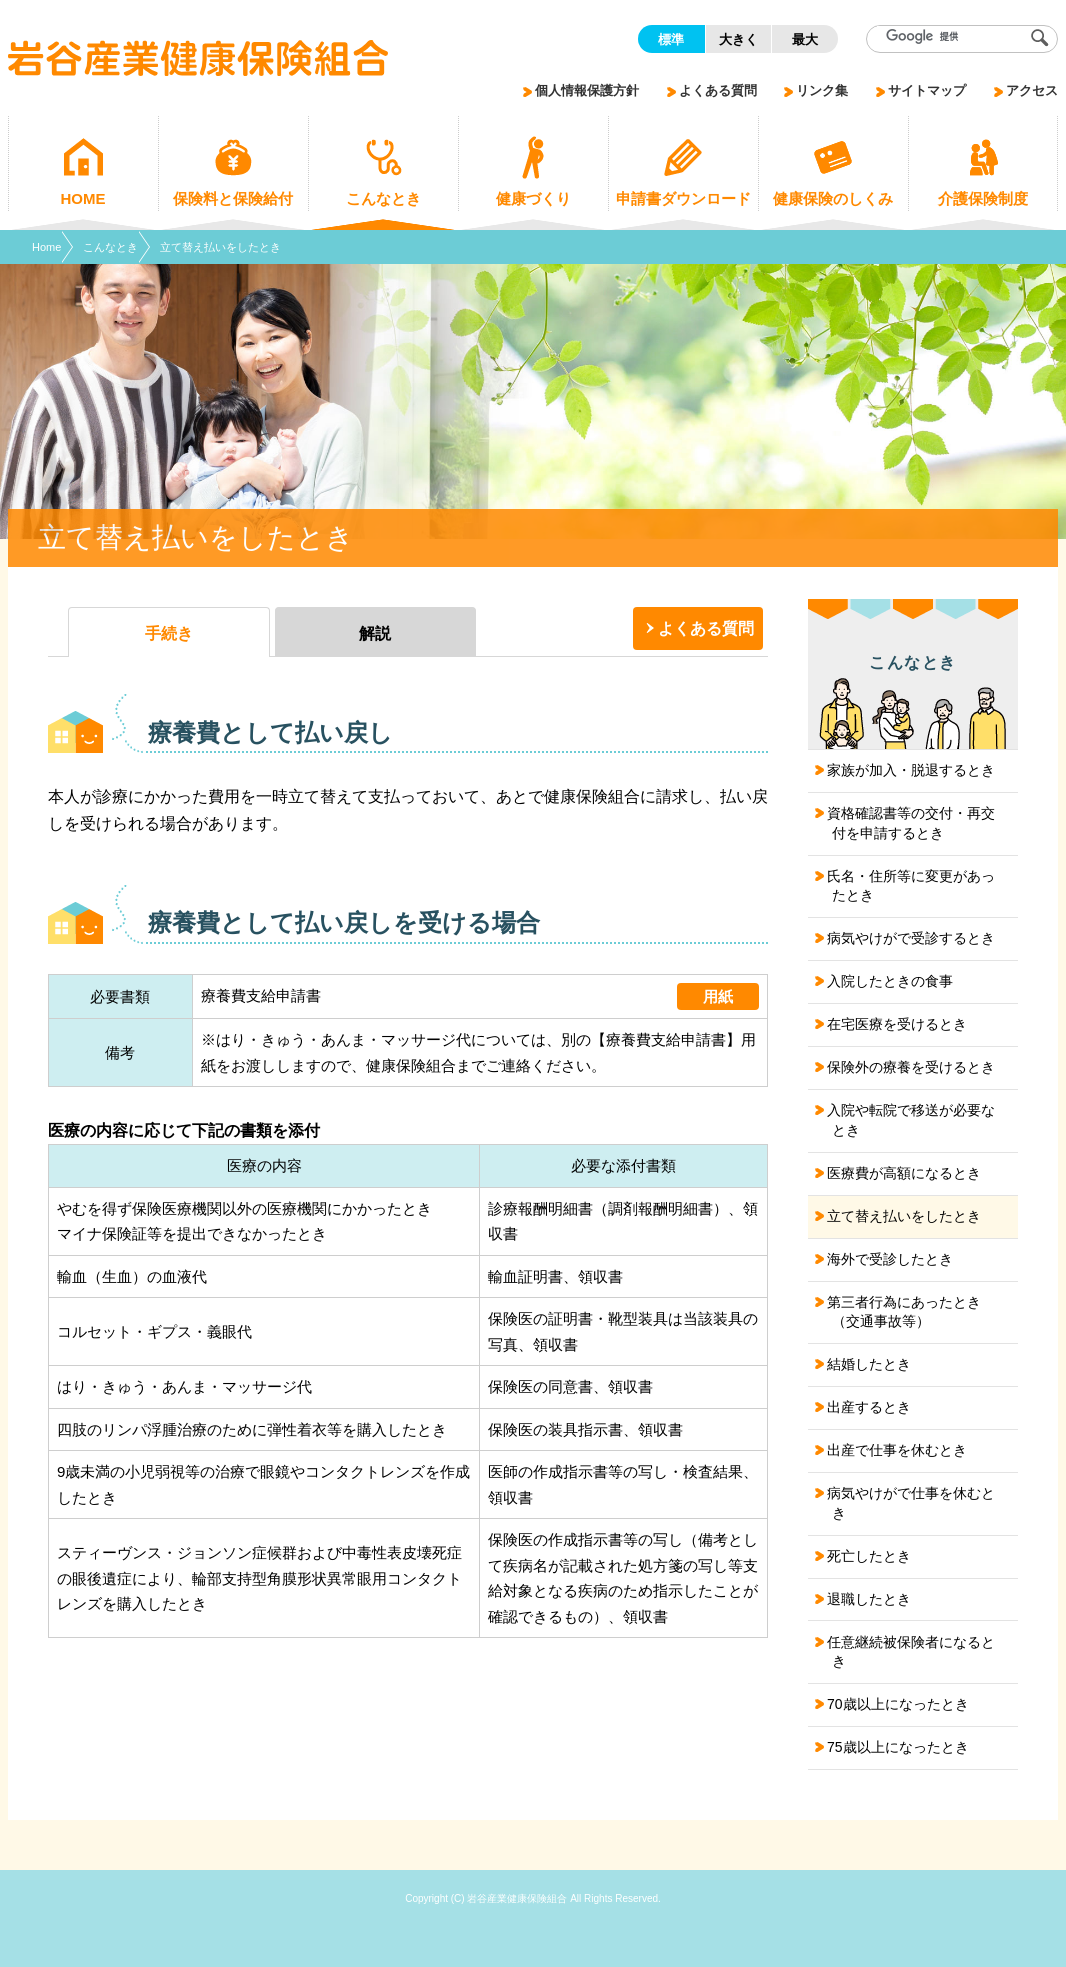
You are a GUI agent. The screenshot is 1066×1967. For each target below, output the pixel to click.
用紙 (718, 996)
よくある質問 (706, 628)
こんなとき (110, 247)
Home (46, 247)
